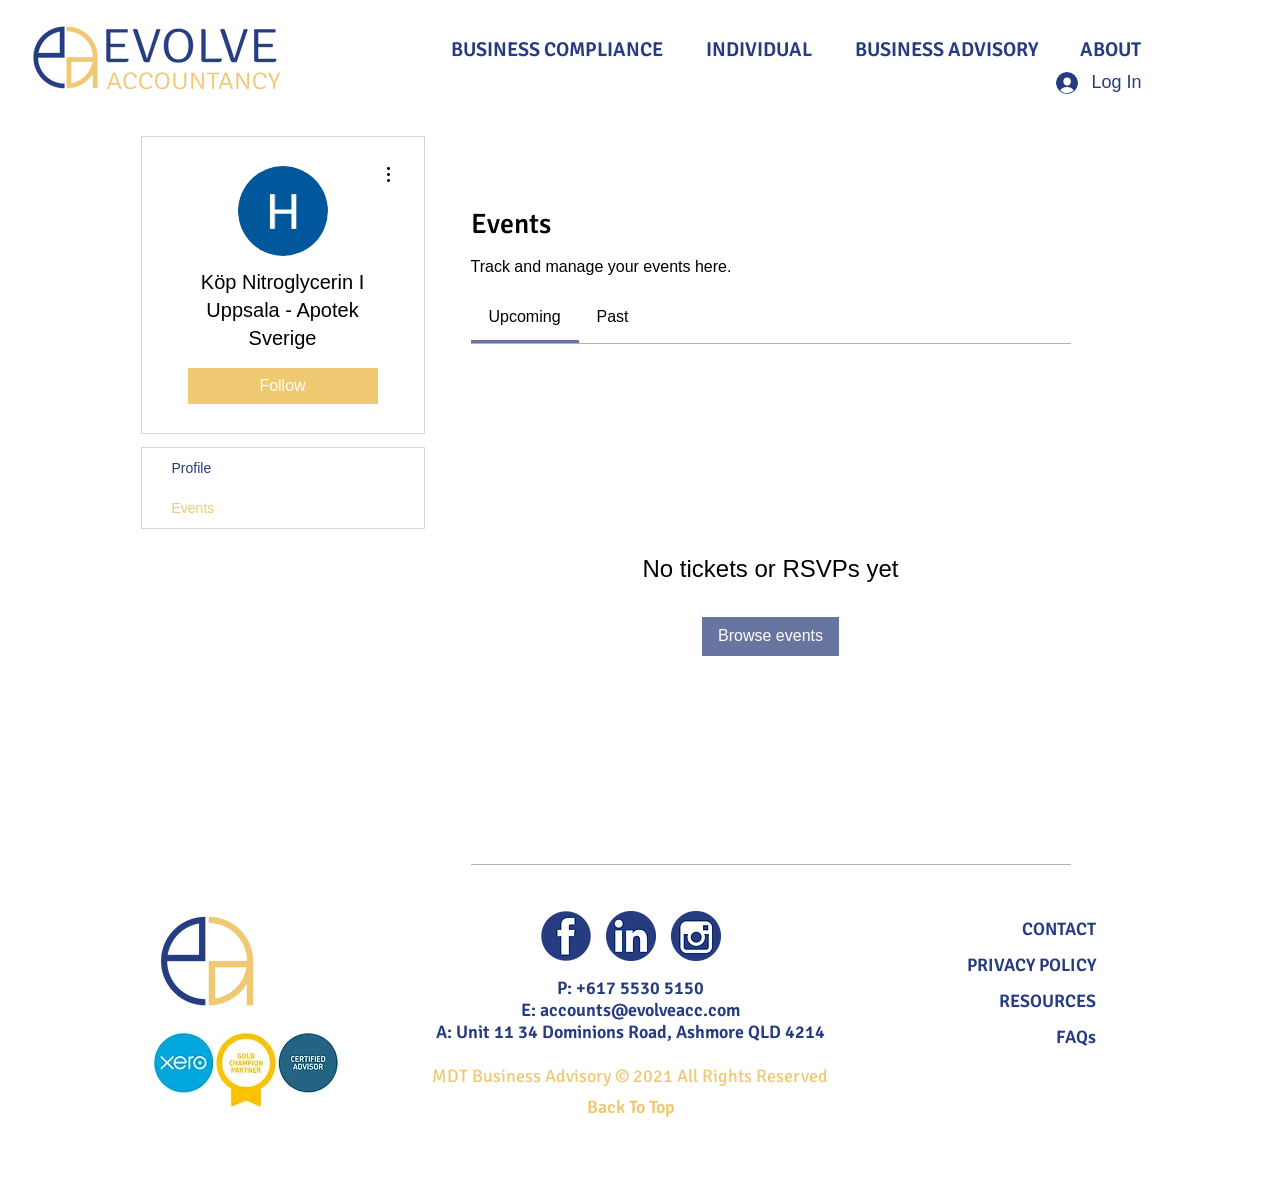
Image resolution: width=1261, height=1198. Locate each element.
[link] (525, 316)
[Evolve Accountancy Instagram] (696, 936)
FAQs (1076, 1037)
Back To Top (631, 1107)
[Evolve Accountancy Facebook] (566, 936)
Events (193, 508)
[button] (1059, 929)
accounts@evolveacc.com (640, 1010)
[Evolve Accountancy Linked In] (631, 936)
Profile (192, 468)
